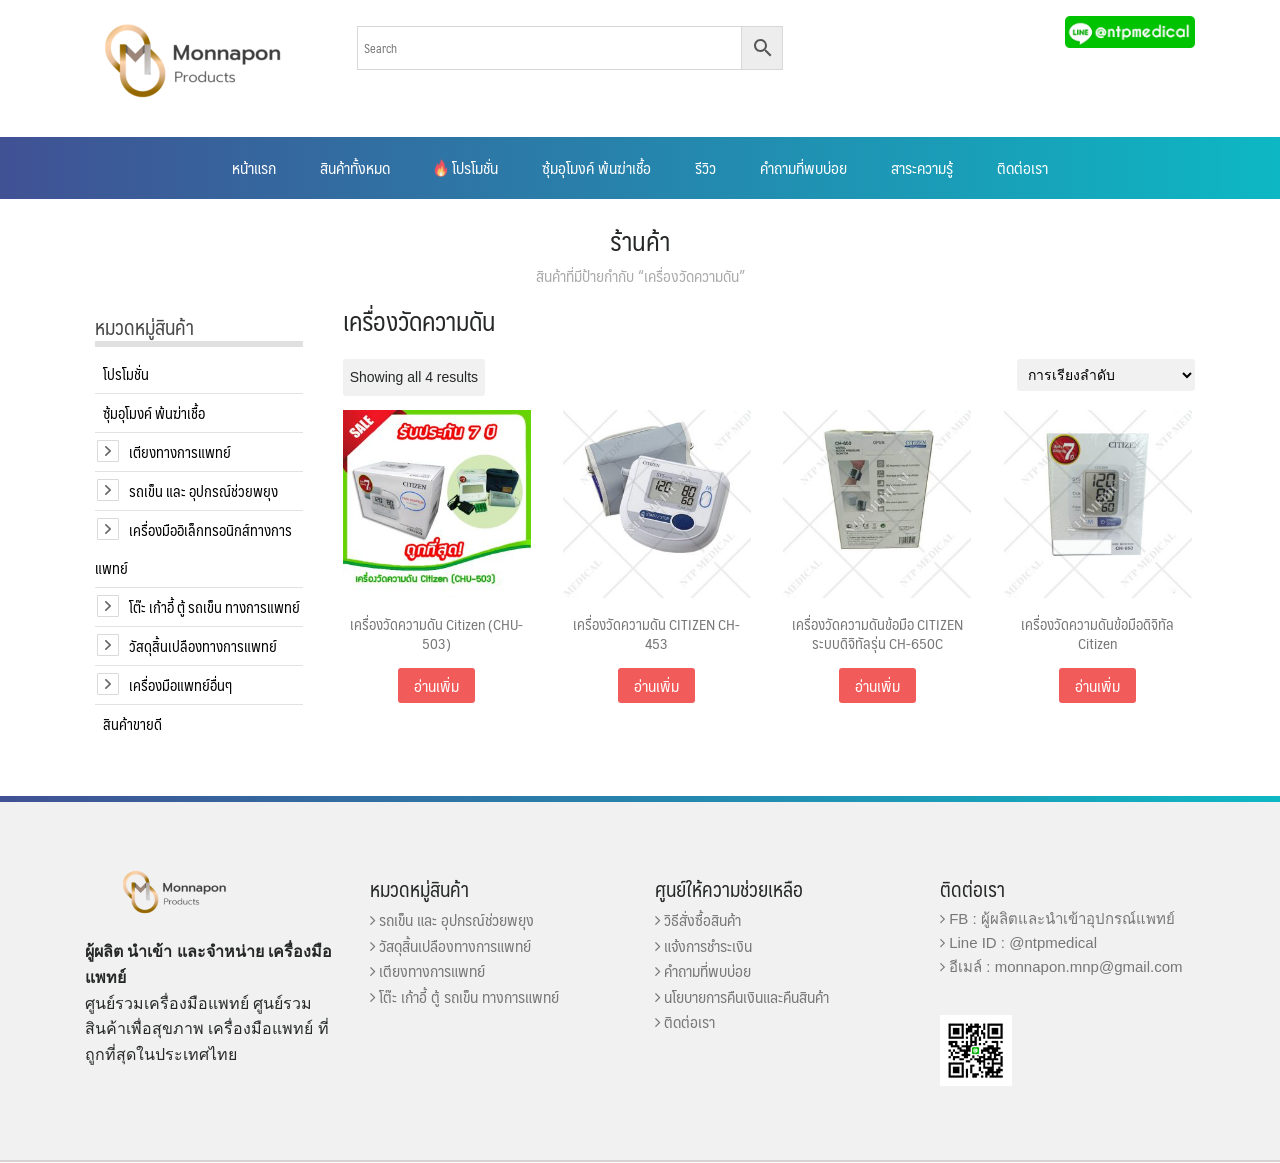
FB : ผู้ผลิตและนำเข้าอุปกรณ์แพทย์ (1057, 918)
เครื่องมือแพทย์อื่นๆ (180, 684)
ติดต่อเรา (1022, 167)
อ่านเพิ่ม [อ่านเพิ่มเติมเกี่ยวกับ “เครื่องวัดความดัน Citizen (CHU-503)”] (436, 685)
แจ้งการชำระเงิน (703, 945)
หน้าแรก (254, 167)
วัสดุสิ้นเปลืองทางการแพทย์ (203, 645)
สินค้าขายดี (132, 723)
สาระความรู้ (922, 167)
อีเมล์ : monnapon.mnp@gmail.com (1061, 966)
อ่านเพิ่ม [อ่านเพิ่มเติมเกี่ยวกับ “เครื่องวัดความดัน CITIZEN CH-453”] (656, 685)
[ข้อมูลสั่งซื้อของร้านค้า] (1106, 375)
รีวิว (705, 167)
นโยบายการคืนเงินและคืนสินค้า (742, 996)
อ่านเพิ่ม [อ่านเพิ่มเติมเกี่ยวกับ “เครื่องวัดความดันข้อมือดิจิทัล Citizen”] (1097, 685)
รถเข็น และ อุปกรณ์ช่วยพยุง (203, 490)
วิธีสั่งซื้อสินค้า (698, 919)
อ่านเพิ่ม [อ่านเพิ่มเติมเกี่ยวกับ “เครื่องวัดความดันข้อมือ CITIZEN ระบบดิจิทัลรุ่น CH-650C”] (877, 685)
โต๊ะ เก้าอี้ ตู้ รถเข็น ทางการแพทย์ (214, 606)
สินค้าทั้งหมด (355, 167)
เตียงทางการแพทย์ (180, 451)
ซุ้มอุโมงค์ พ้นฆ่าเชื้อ (596, 167)
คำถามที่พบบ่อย (803, 167)
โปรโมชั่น (466, 167)
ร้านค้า (640, 240)
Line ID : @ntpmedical (1018, 942)
